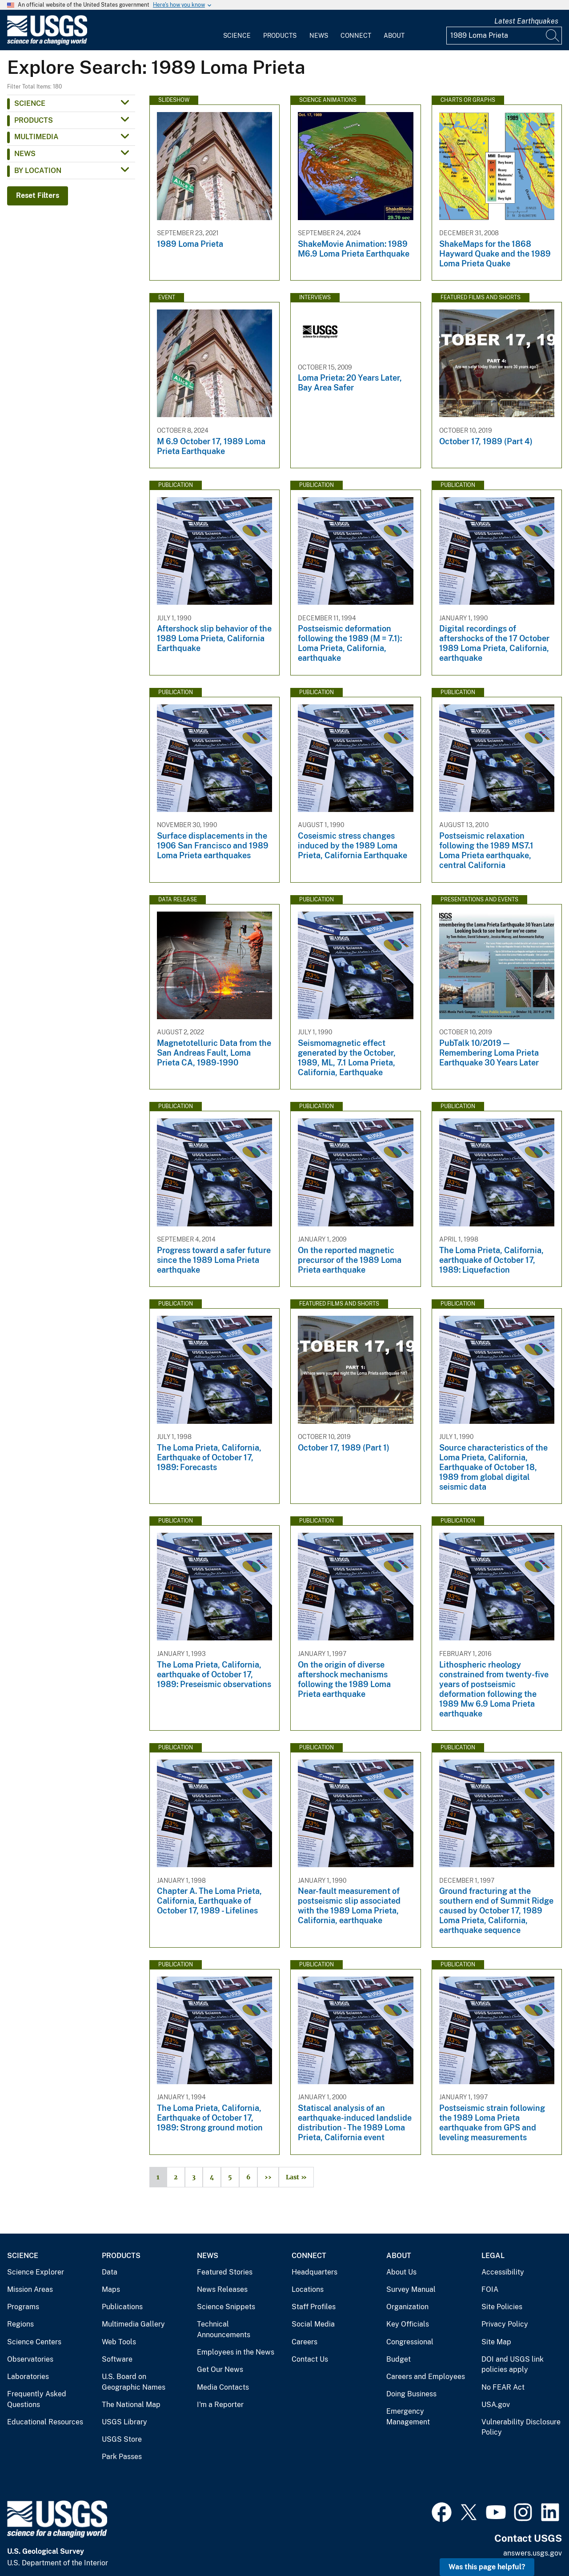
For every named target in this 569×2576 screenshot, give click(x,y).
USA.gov (495, 2404)
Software (117, 2359)
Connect (356, 35)
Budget (398, 2359)
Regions (20, 2324)
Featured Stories (224, 2272)
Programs (23, 2307)
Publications (122, 2307)
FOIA (489, 2289)
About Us (401, 2272)
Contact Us (310, 2359)
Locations (308, 2289)
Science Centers (34, 2342)
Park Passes (122, 2456)
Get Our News (220, 2369)
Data (109, 2272)
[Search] (553, 35)
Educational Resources (45, 2422)
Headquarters (314, 2272)
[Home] (47, 43)
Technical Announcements (223, 2329)
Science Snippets (226, 2307)
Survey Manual (411, 2289)
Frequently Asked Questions (36, 2399)
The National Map (131, 2404)
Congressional (409, 2342)
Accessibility (502, 2272)
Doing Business (411, 2394)
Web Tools (119, 2342)
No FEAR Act (503, 2387)
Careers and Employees (425, 2376)
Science (237, 35)
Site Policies (501, 2307)
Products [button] (33, 120)
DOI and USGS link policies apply (512, 2364)
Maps (111, 2289)
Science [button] (29, 103)
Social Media (313, 2324)
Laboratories (28, 2376)
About (394, 35)
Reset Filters (37, 195)
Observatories (30, 2359)
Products (280, 35)
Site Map (496, 2342)
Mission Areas (30, 2289)
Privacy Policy (504, 2324)
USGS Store (122, 2439)
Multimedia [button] (36, 137)
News (318, 35)
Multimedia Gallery (133, 2324)
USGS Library (124, 2422)
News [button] (25, 153)
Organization (407, 2307)
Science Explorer (35, 2272)
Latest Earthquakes (526, 21)
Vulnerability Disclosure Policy (521, 2427)
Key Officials (407, 2324)
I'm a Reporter (220, 2404)
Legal (493, 2255)
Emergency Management (408, 2416)
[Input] (504, 35)
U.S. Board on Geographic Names (133, 2381)
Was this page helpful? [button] (487, 2567)
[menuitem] (237, 30)
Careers (304, 2342)
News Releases (222, 2289)
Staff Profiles (314, 2307)
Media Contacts (223, 2387)
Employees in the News (235, 2352)
